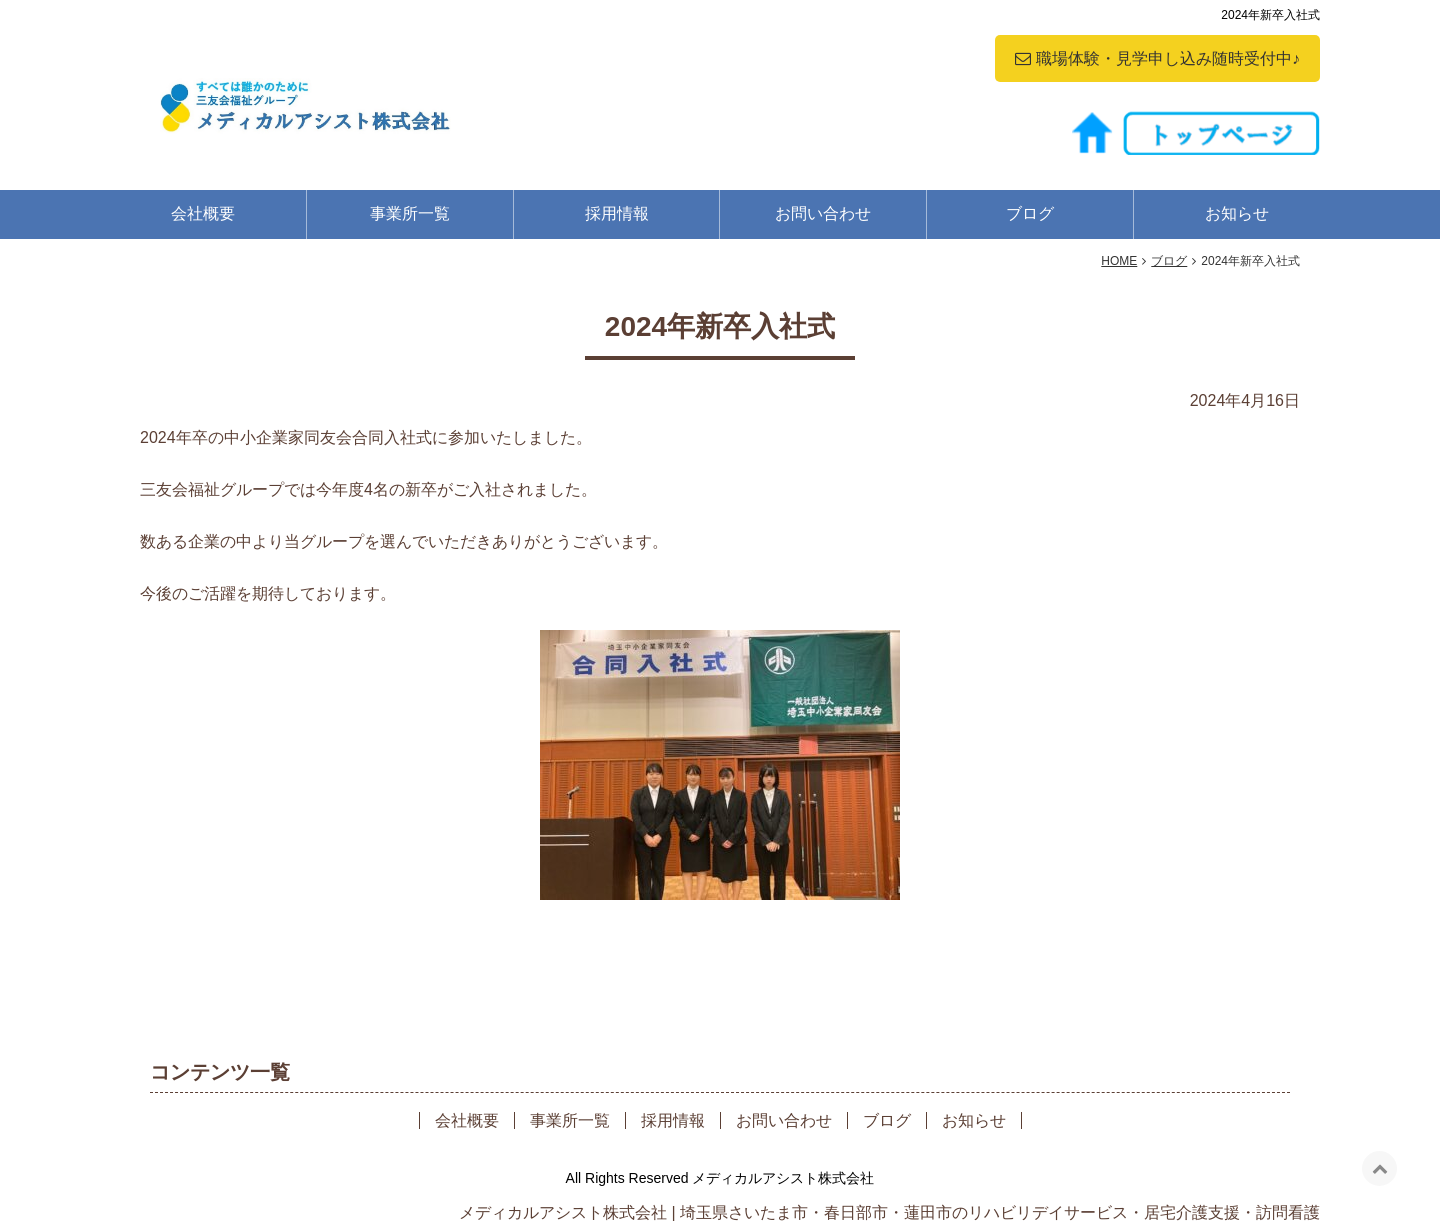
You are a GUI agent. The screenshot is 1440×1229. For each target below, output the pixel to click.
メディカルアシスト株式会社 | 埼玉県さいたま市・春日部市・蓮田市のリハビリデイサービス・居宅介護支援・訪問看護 (889, 1212)
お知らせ (1237, 213)
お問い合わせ (823, 213)
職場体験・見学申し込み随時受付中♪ (1168, 58)
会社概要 (203, 213)
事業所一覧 (410, 213)
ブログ (1030, 213)
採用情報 (617, 213)
